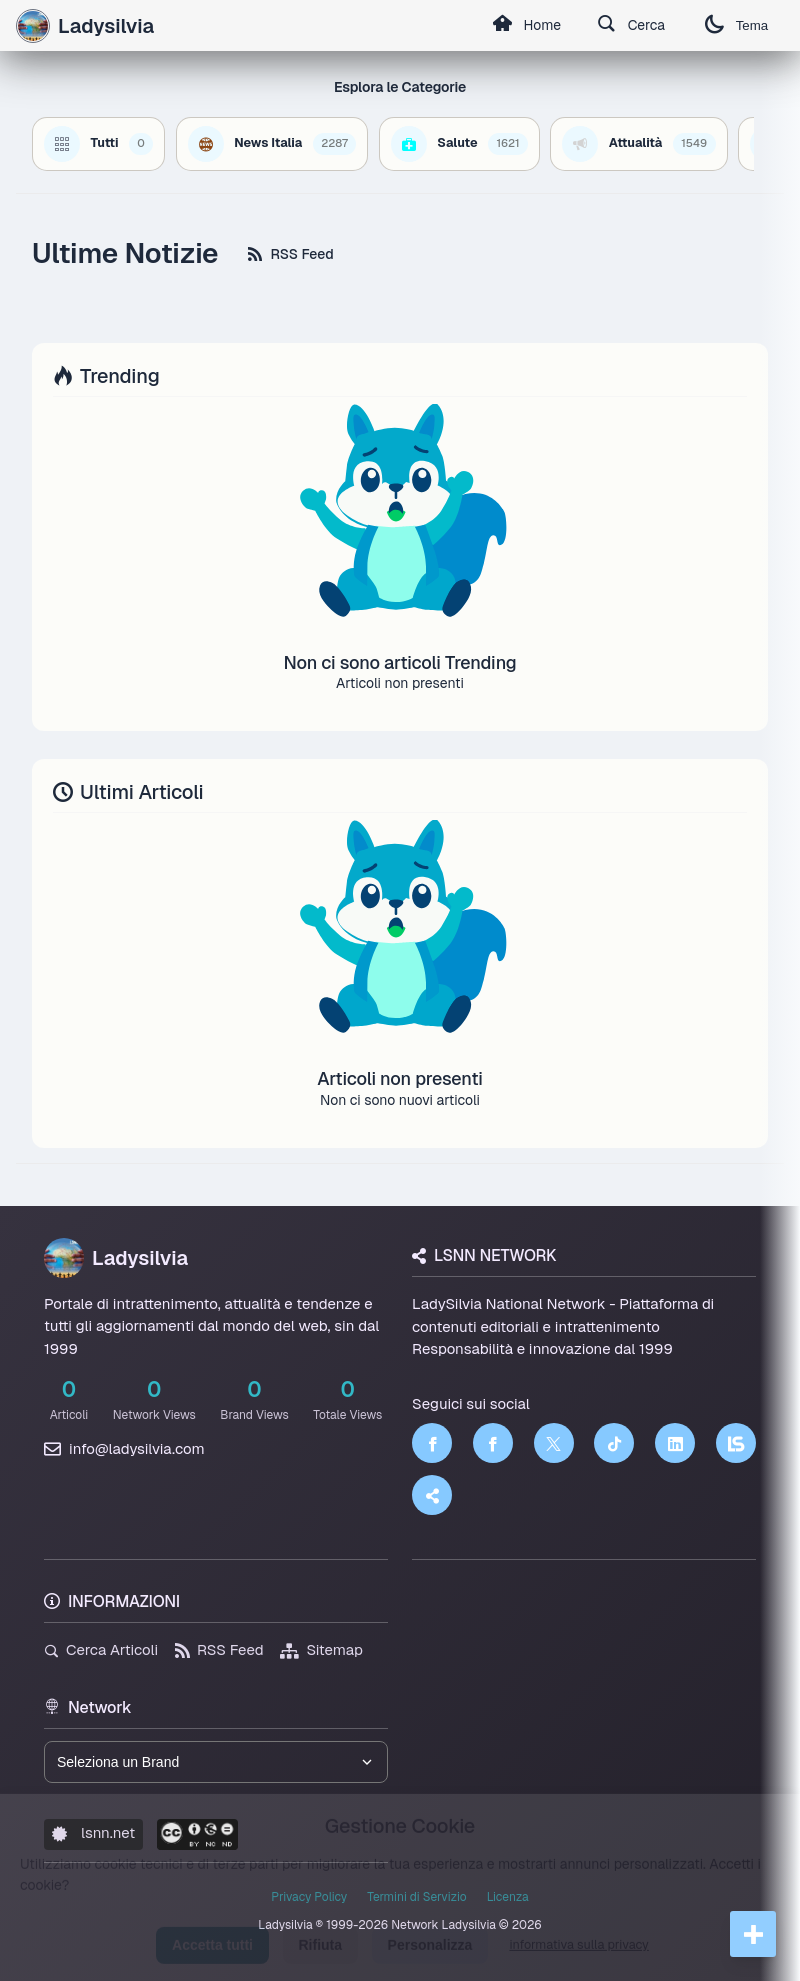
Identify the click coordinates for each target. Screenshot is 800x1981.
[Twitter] (554, 1443)
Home (525, 26)
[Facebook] (432, 1443)
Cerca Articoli (101, 1649)
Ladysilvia (116, 1258)
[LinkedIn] (675, 1443)
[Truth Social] (432, 1495)
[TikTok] (614, 1443)
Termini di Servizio (416, 1897)
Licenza (508, 1897)
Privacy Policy (309, 1897)
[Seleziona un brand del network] (216, 1762)
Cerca (630, 26)
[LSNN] (736, 1443)
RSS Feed (290, 254)
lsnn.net (93, 1832)
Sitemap (321, 1649)
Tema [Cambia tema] (736, 25)
